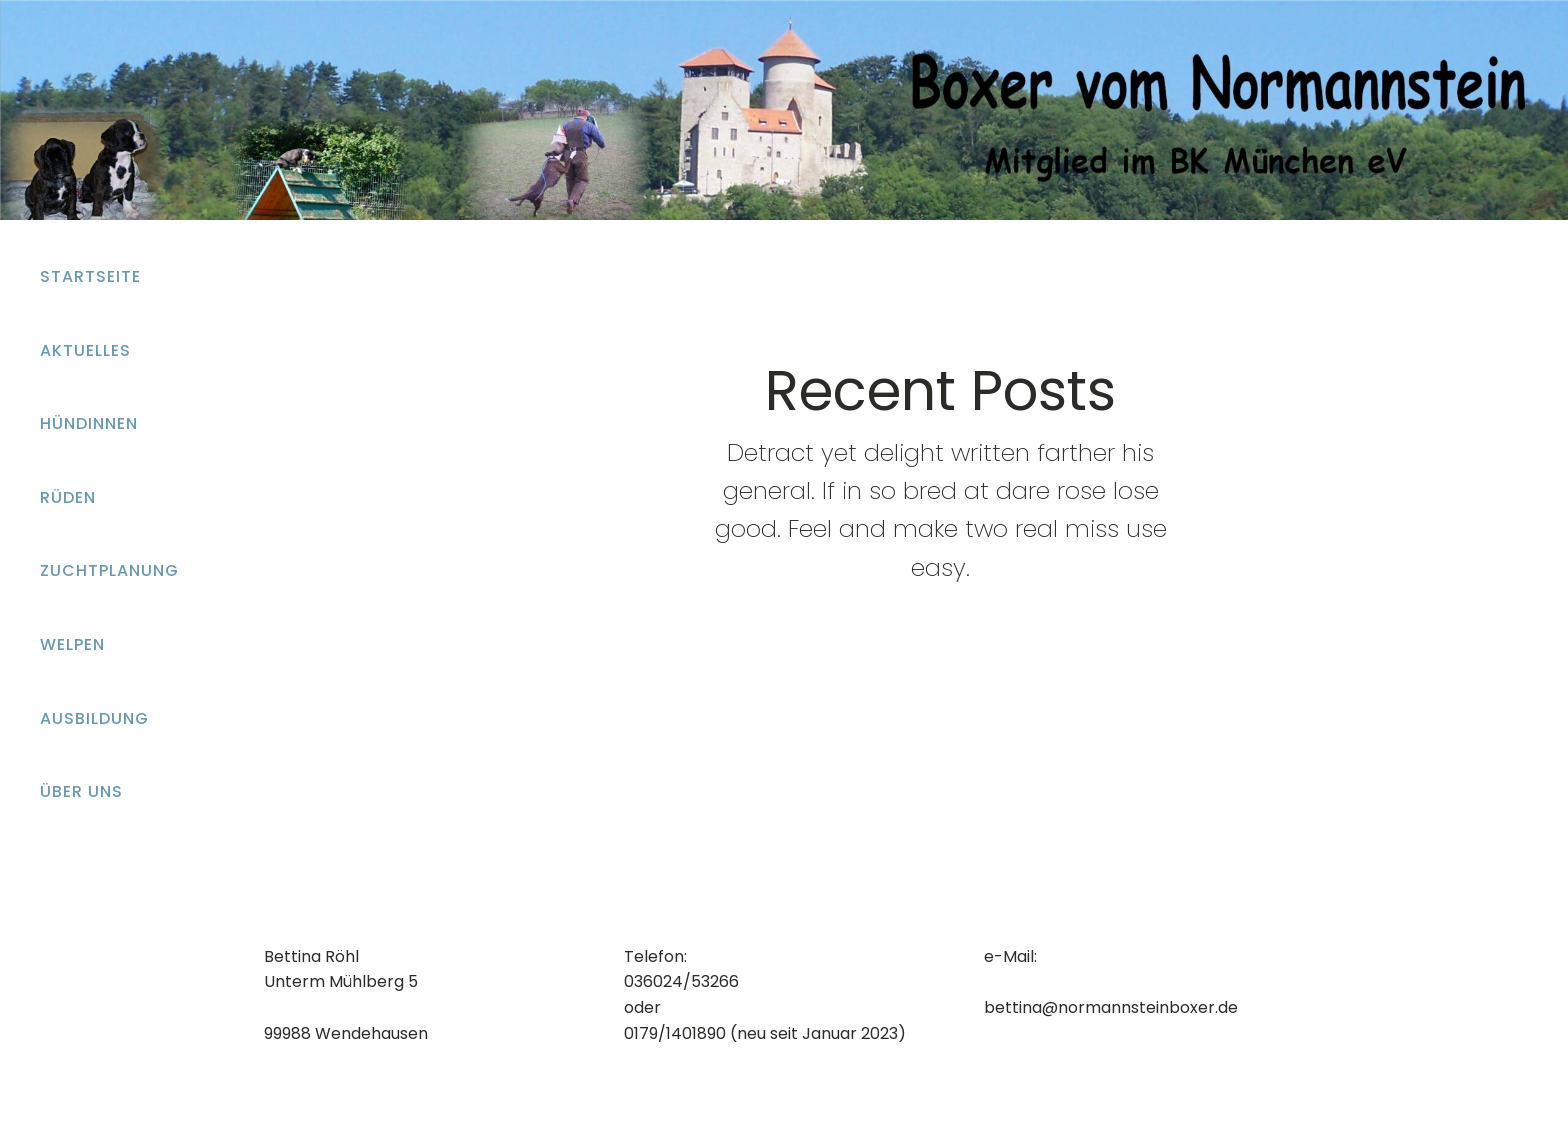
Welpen (72, 644)
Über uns (81, 791)
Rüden (68, 497)
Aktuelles (85, 350)
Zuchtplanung (109, 570)
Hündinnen (89, 423)
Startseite (90, 276)
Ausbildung (94, 718)
